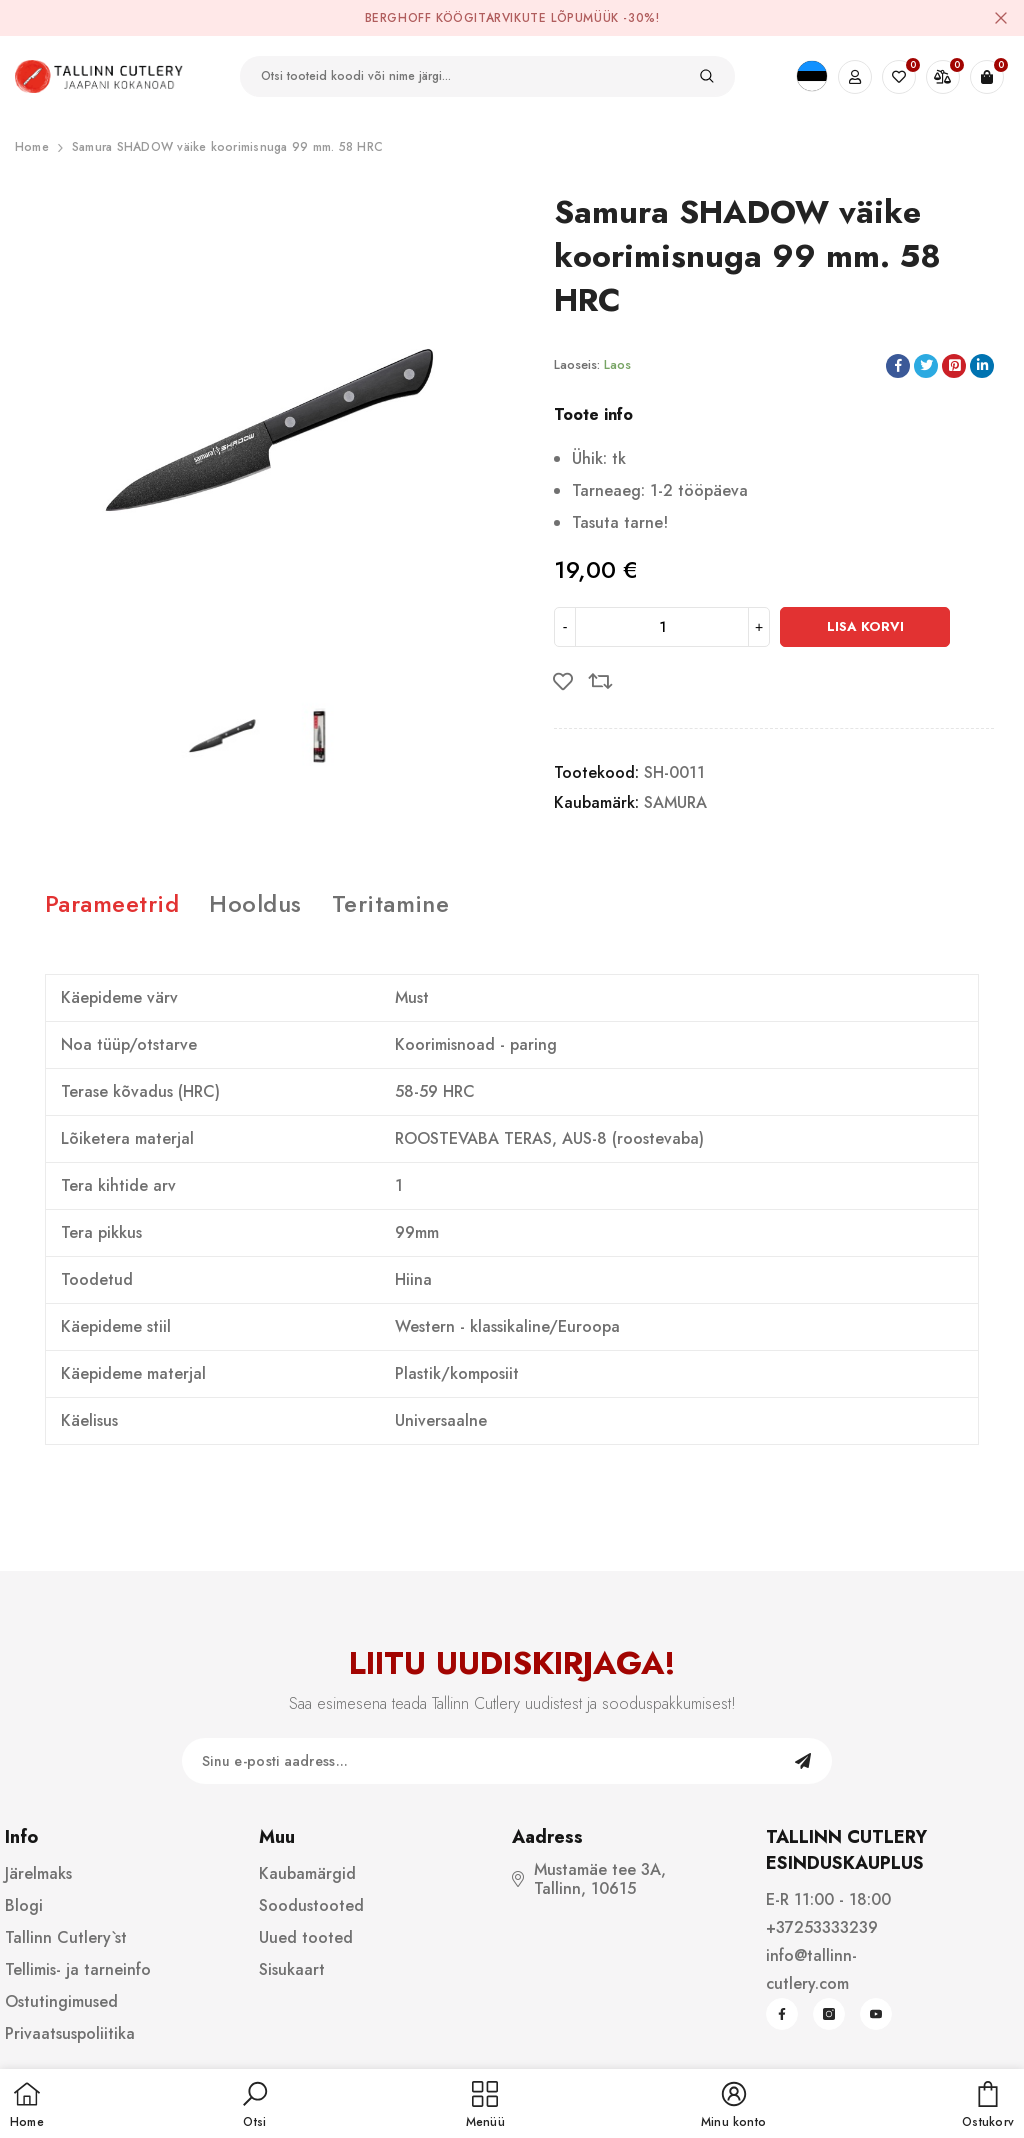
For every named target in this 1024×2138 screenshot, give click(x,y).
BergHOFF (398, 18)
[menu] (485, 2106)
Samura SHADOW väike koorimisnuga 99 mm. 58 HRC (227, 147)
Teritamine (391, 903)
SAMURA (675, 802)
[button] (255, 2106)
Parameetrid (112, 903)
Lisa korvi (865, 626)
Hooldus (255, 903)
